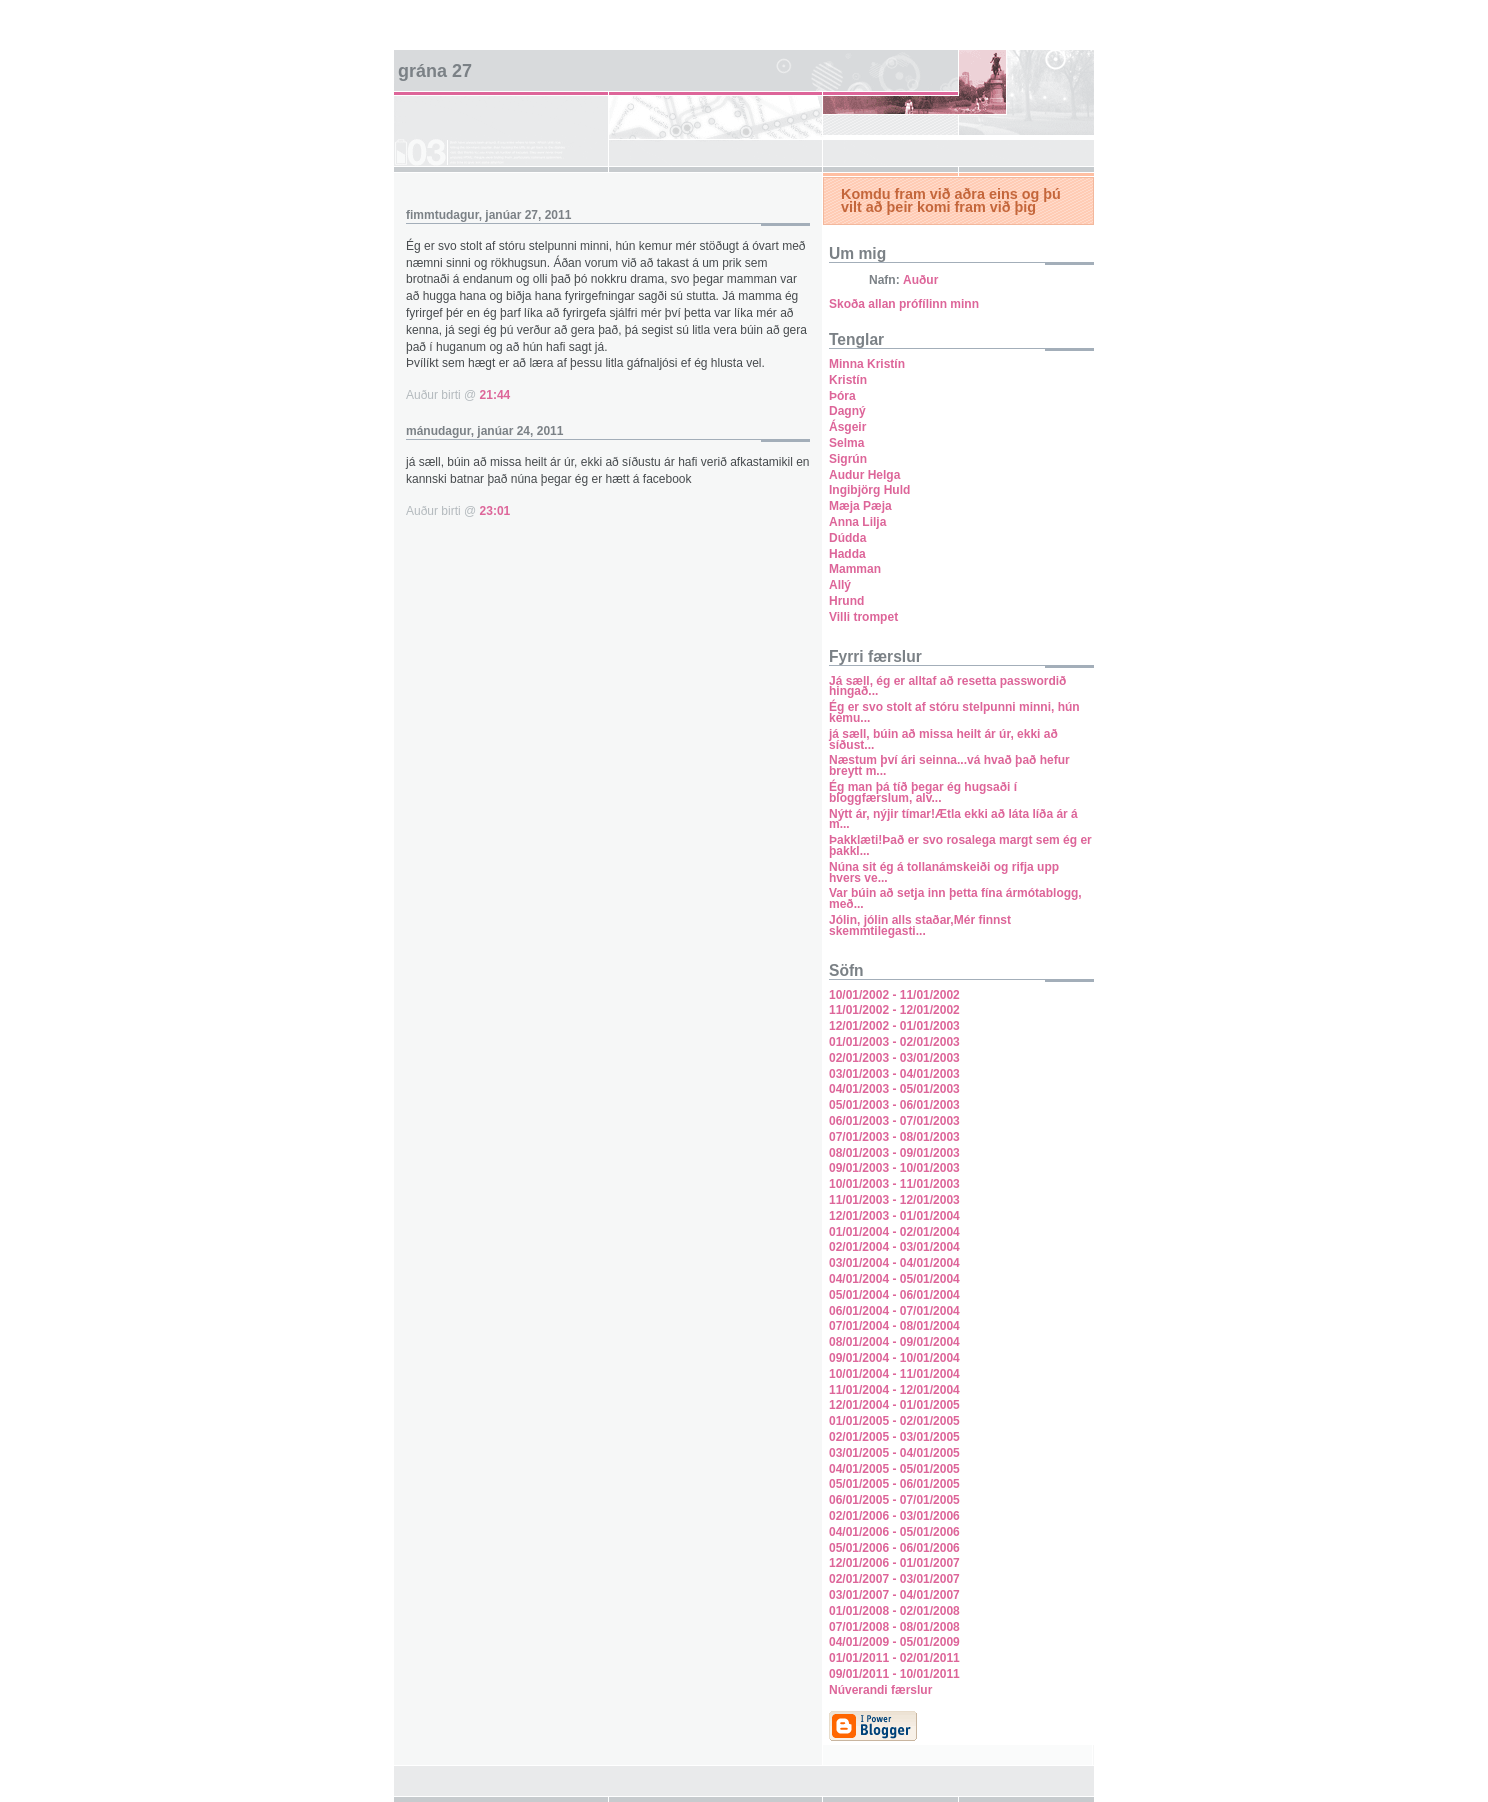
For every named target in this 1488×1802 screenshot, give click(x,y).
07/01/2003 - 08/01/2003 (894, 1137)
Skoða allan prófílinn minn (904, 304)
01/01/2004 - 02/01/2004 (894, 1232)
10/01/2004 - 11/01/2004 (894, 1374)
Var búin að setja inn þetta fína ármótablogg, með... (955, 898)
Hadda (847, 554)
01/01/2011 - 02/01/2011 (894, 1658)
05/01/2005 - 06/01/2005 (894, 1484)
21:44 (495, 395)
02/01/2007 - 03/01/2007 (894, 1579)
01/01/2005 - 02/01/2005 (894, 1421)
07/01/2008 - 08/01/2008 (894, 1627)
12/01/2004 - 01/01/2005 (894, 1405)
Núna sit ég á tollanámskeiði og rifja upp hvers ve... (944, 872)
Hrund (846, 601)
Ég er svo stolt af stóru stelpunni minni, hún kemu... (954, 712)
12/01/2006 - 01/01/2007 (894, 1563)
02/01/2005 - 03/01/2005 (894, 1437)
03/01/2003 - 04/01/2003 (894, 1074)
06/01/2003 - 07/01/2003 (894, 1121)
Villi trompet (863, 617)
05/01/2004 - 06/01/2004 (894, 1295)
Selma (846, 443)
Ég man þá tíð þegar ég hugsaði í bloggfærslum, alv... (923, 792)
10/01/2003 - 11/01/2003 (894, 1184)
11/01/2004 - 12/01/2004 (894, 1390)
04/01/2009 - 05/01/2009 (894, 1642)
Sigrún (848, 459)
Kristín (848, 380)
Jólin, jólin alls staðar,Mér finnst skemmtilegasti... (920, 925)
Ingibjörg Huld (869, 490)
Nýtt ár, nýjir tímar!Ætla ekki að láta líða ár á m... (953, 819)
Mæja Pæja (860, 506)
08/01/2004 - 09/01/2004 (894, 1342)
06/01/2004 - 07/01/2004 (894, 1311)
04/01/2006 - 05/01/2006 (894, 1532)
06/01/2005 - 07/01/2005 (894, 1500)
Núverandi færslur (880, 1690)
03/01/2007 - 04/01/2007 (894, 1595)
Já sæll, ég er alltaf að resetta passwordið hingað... (947, 686)
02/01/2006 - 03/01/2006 (894, 1516)
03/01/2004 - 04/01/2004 (894, 1263)
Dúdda (847, 538)
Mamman (855, 569)
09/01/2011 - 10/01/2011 (894, 1674)
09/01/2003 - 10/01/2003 (894, 1168)
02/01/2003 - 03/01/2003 (894, 1058)
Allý (840, 585)
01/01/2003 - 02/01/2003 (894, 1042)
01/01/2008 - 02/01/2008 (894, 1611)
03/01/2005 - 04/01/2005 (894, 1453)
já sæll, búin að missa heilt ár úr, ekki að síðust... (943, 739)
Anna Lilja (857, 522)
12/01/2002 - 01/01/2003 (894, 1026)
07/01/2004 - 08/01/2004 (894, 1326)
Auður (920, 280)
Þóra (842, 396)
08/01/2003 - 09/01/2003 (894, 1153)
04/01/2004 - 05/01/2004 (894, 1279)
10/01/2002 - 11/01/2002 (894, 995)
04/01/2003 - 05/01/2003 (894, 1089)
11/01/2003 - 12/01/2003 (894, 1200)
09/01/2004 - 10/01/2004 (894, 1358)
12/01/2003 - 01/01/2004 (894, 1216)
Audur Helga (864, 475)
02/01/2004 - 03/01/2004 (894, 1247)
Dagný (847, 411)
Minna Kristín (867, 364)
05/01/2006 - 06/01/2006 (894, 1548)
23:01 (495, 511)
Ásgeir (847, 427)
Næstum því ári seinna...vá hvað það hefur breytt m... (949, 765)
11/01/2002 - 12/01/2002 (894, 1010)
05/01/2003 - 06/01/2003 (894, 1105)
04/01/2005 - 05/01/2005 (894, 1469)
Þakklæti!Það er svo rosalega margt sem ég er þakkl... (960, 845)
